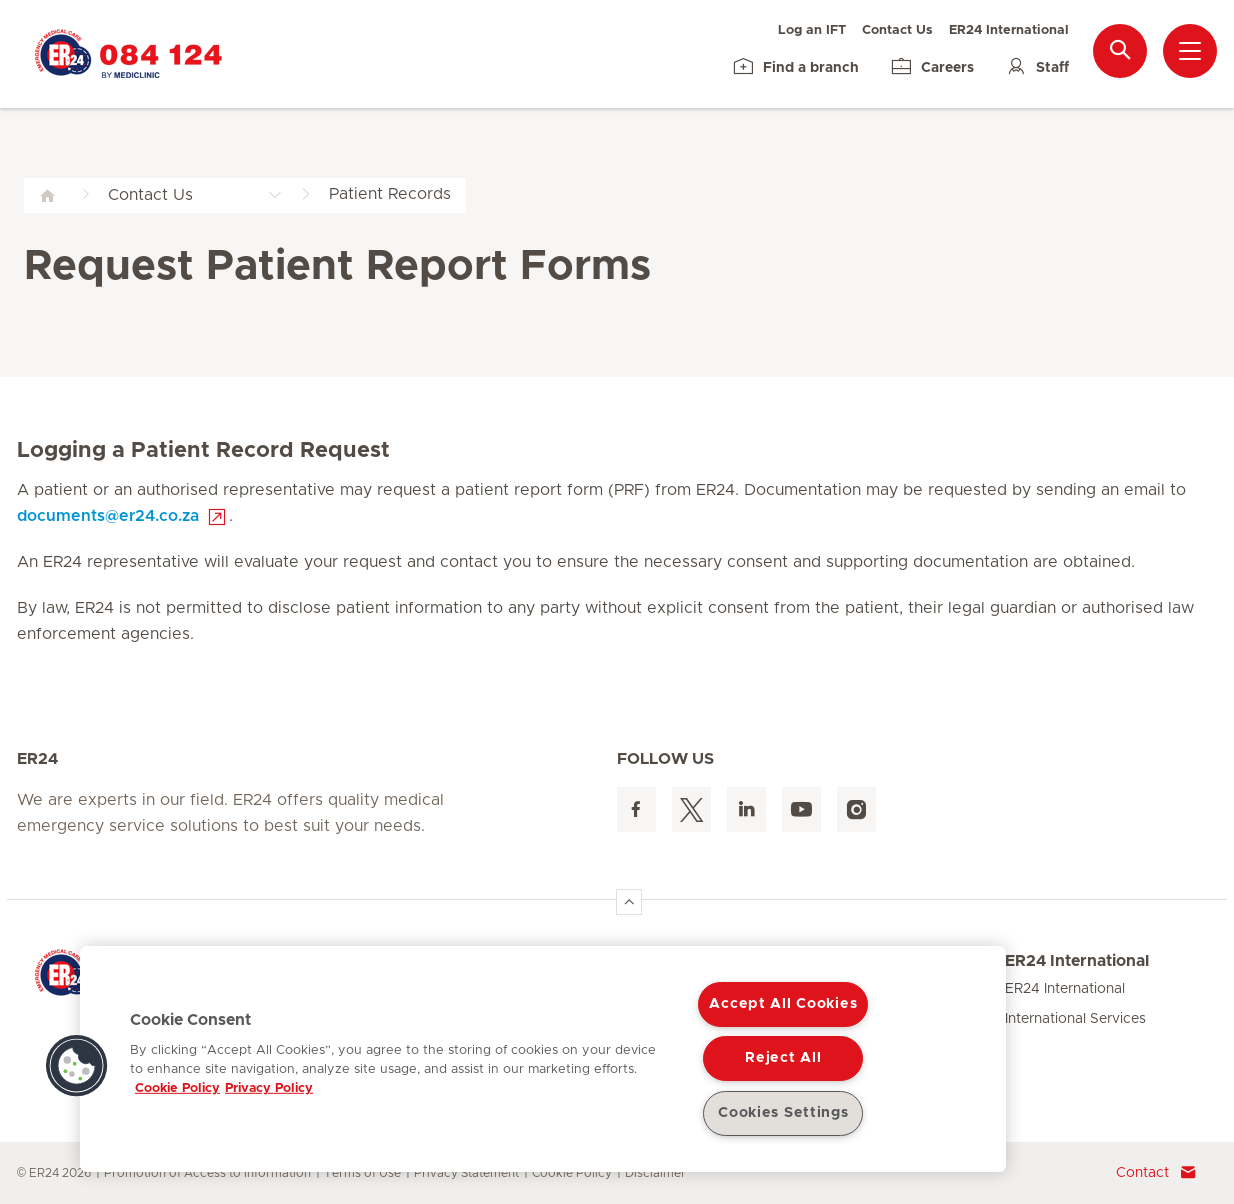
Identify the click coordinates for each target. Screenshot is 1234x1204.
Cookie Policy (572, 1173)
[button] (77, 1066)
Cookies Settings (783, 1113)
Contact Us (897, 30)
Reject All (783, 1058)
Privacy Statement (466, 1173)
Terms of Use (362, 1173)
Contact (1156, 1173)
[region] (543, 1059)
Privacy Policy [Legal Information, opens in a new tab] (269, 1088)
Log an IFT (812, 30)
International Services (1075, 1019)
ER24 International (1009, 30)
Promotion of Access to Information (207, 1173)
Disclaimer (655, 1173)
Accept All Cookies (783, 1004)
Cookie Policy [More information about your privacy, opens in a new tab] (177, 1088)
